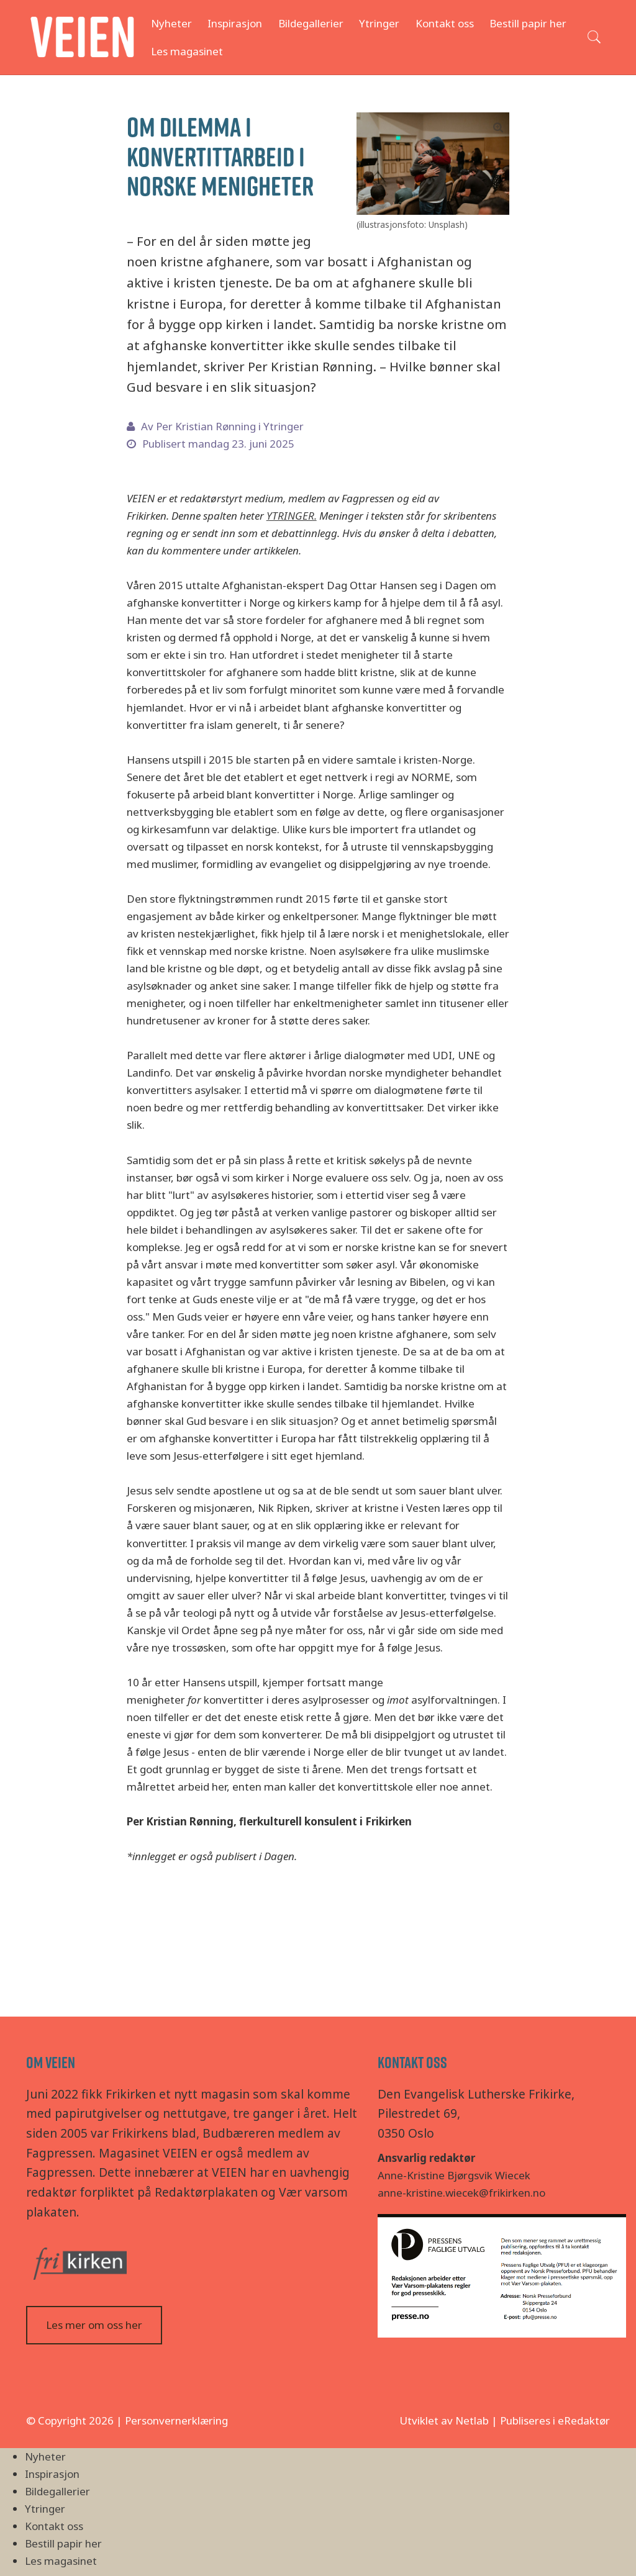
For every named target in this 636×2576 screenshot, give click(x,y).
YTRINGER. (291, 515)
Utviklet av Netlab (444, 2420)
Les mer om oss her (94, 2325)
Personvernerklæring (176, 2420)
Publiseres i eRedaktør (555, 2420)
